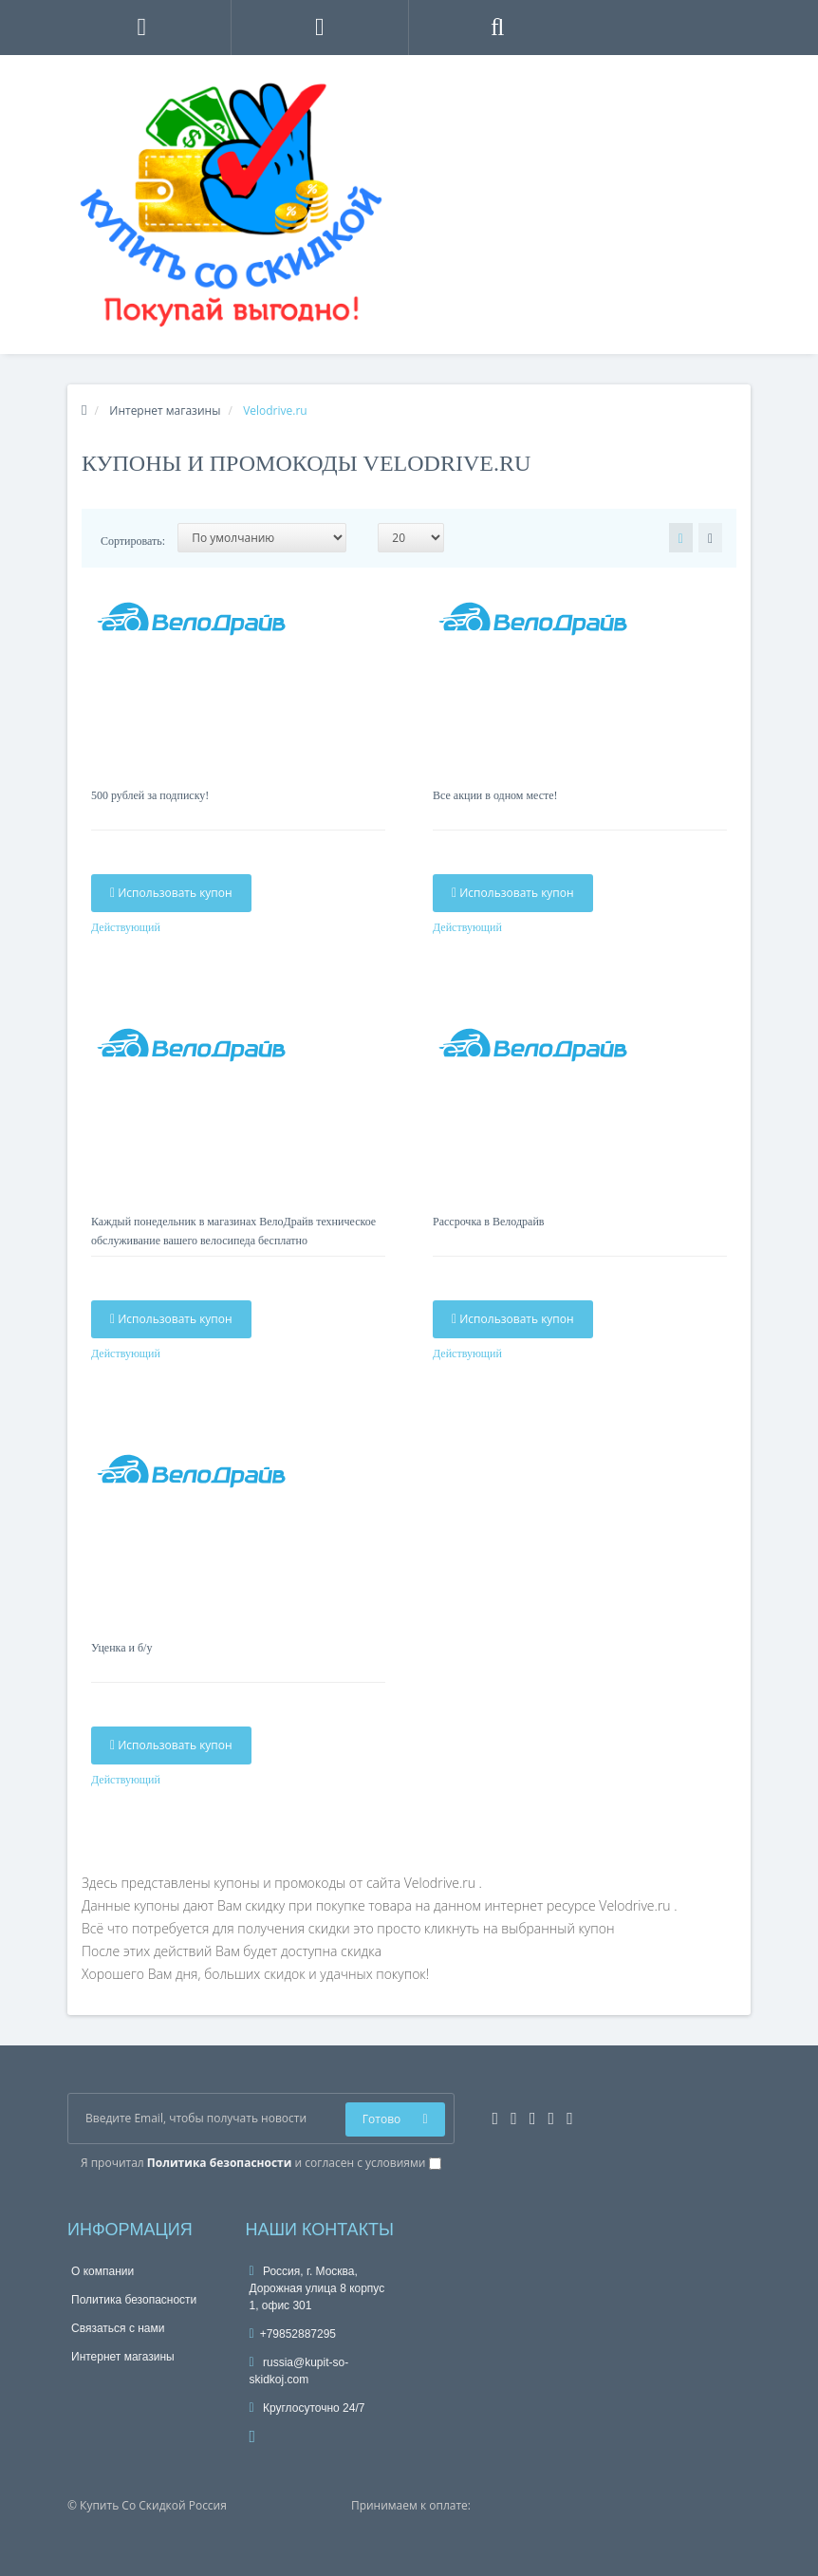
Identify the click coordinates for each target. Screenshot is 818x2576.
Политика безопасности (133, 2299)
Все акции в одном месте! (495, 795)
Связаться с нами (117, 2328)
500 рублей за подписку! (150, 795)
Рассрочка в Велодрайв (489, 1221)
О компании (102, 2271)
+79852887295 (293, 2334)
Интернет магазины (123, 2356)
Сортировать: (133, 541)
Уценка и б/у (121, 1647)
